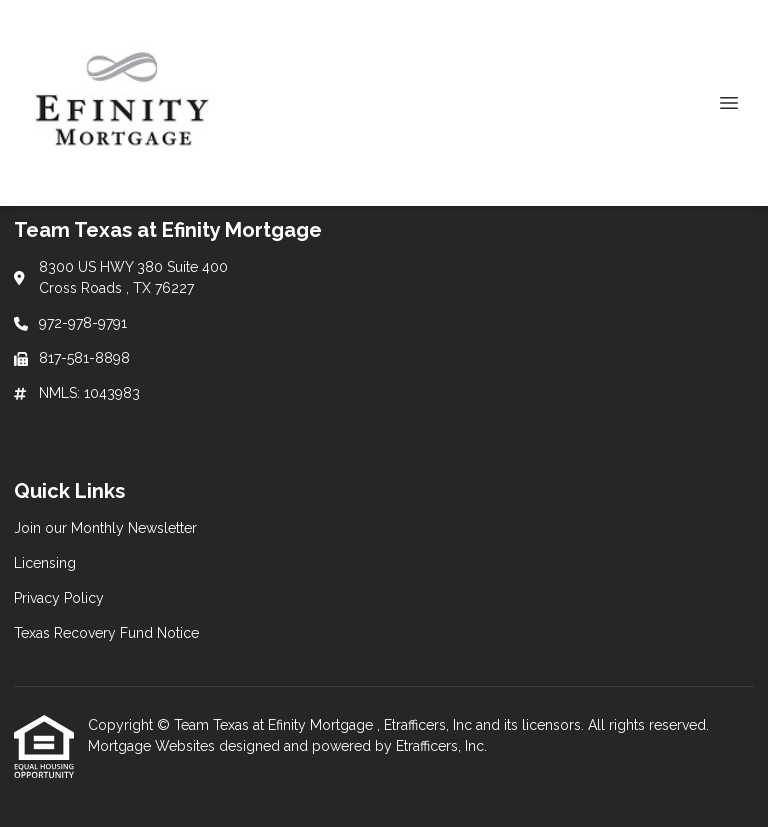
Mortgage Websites (153, 746)
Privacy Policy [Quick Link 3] (59, 598)
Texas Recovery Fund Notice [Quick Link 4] (106, 633)
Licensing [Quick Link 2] (45, 563)
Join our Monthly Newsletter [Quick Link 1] (105, 528)
